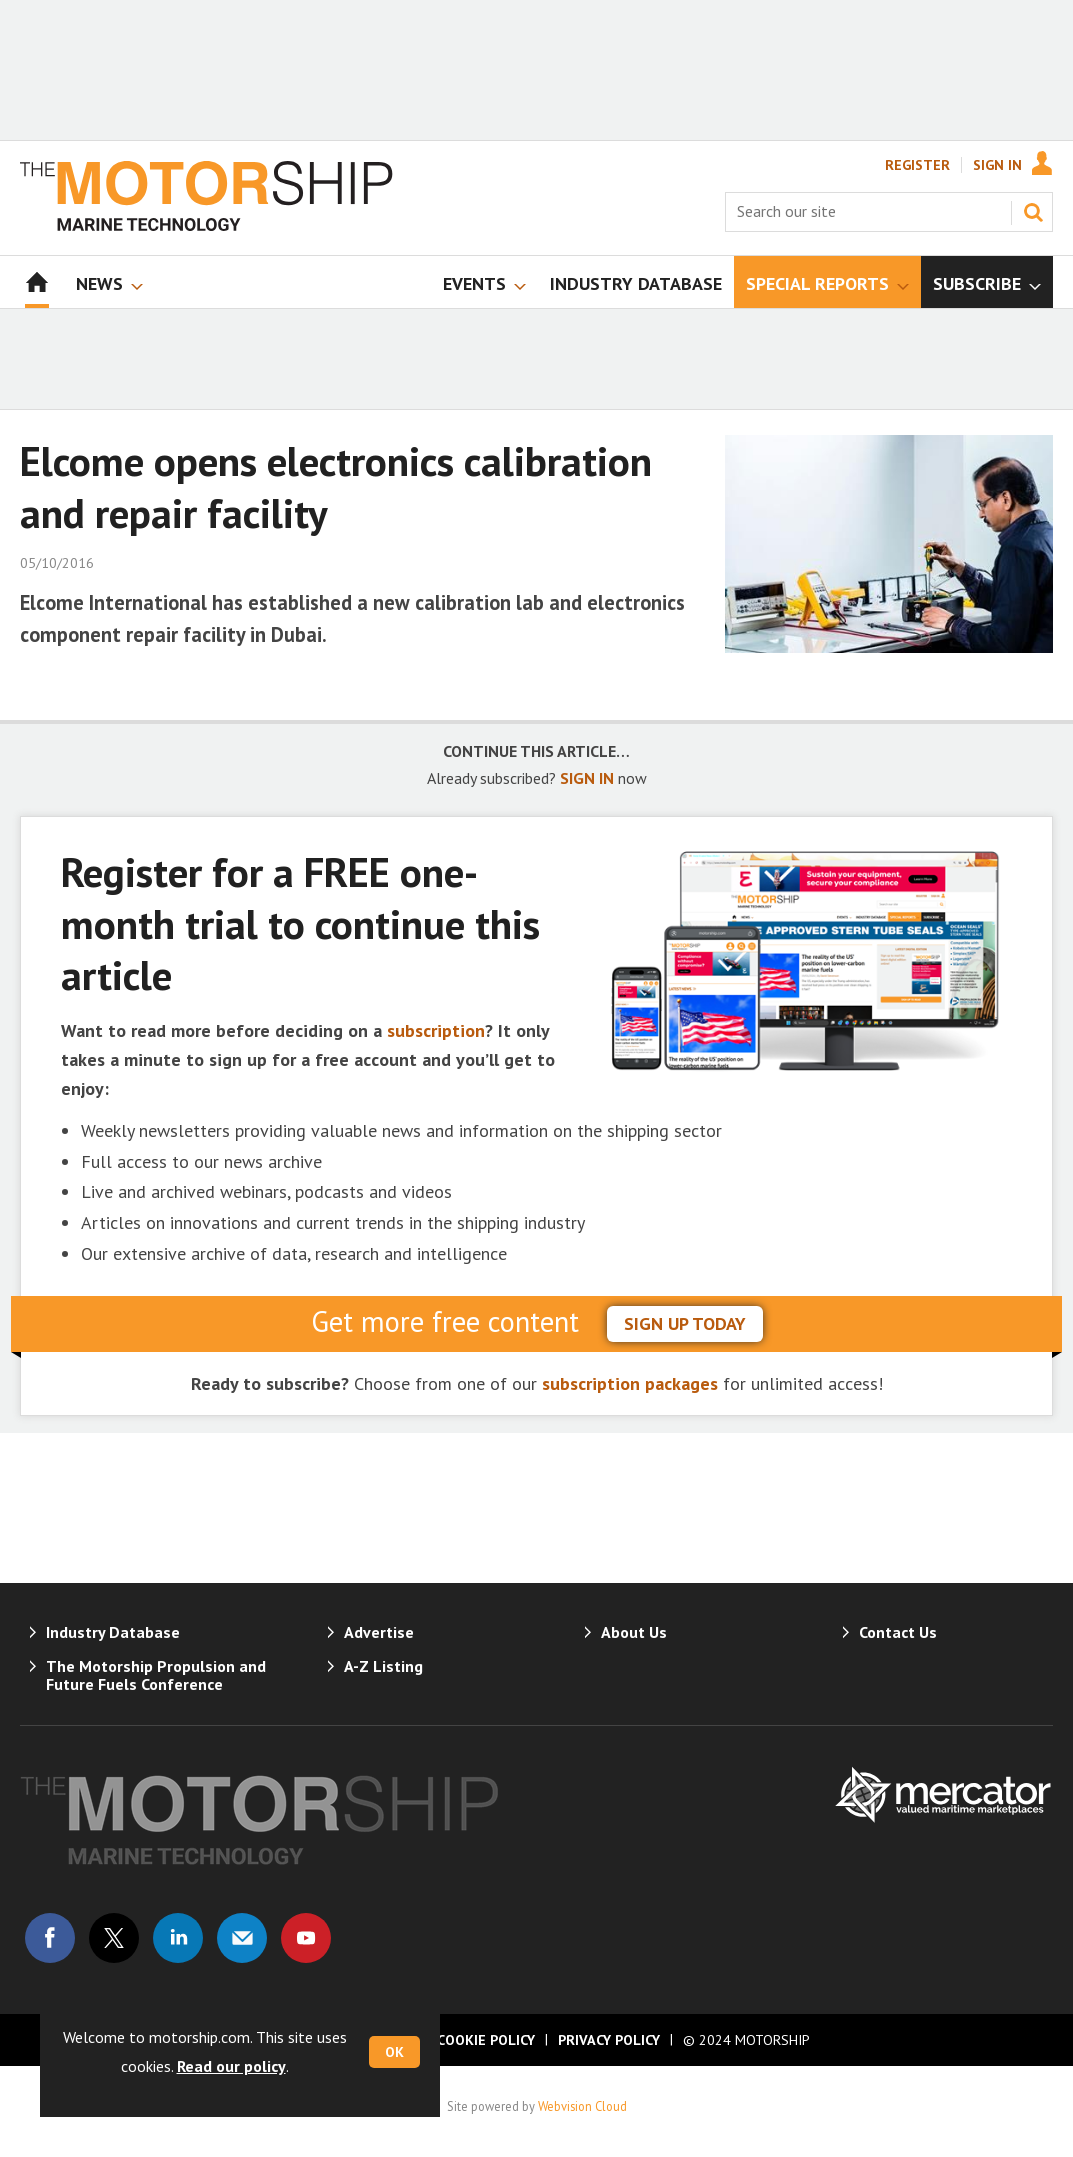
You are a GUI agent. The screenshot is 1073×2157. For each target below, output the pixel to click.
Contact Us (898, 1632)
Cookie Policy (486, 2040)
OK (394, 2052)
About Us (634, 1632)
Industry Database (113, 1632)
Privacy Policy (609, 2040)
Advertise (379, 1632)
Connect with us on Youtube (306, 1938)
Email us (242, 1938)
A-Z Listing (383, 1666)
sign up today (685, 1323)
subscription (436, 1030)
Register (917, 165)
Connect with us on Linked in (178, 1938)
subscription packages (630, 1383)
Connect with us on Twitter (114, 1938)
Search (1033, 212)
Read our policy (231, 2066)
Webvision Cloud (582, 2106)
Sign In (997, 165)
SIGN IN (587, 778)
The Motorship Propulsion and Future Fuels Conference (156, 1675)
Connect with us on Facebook (50, 1938)
